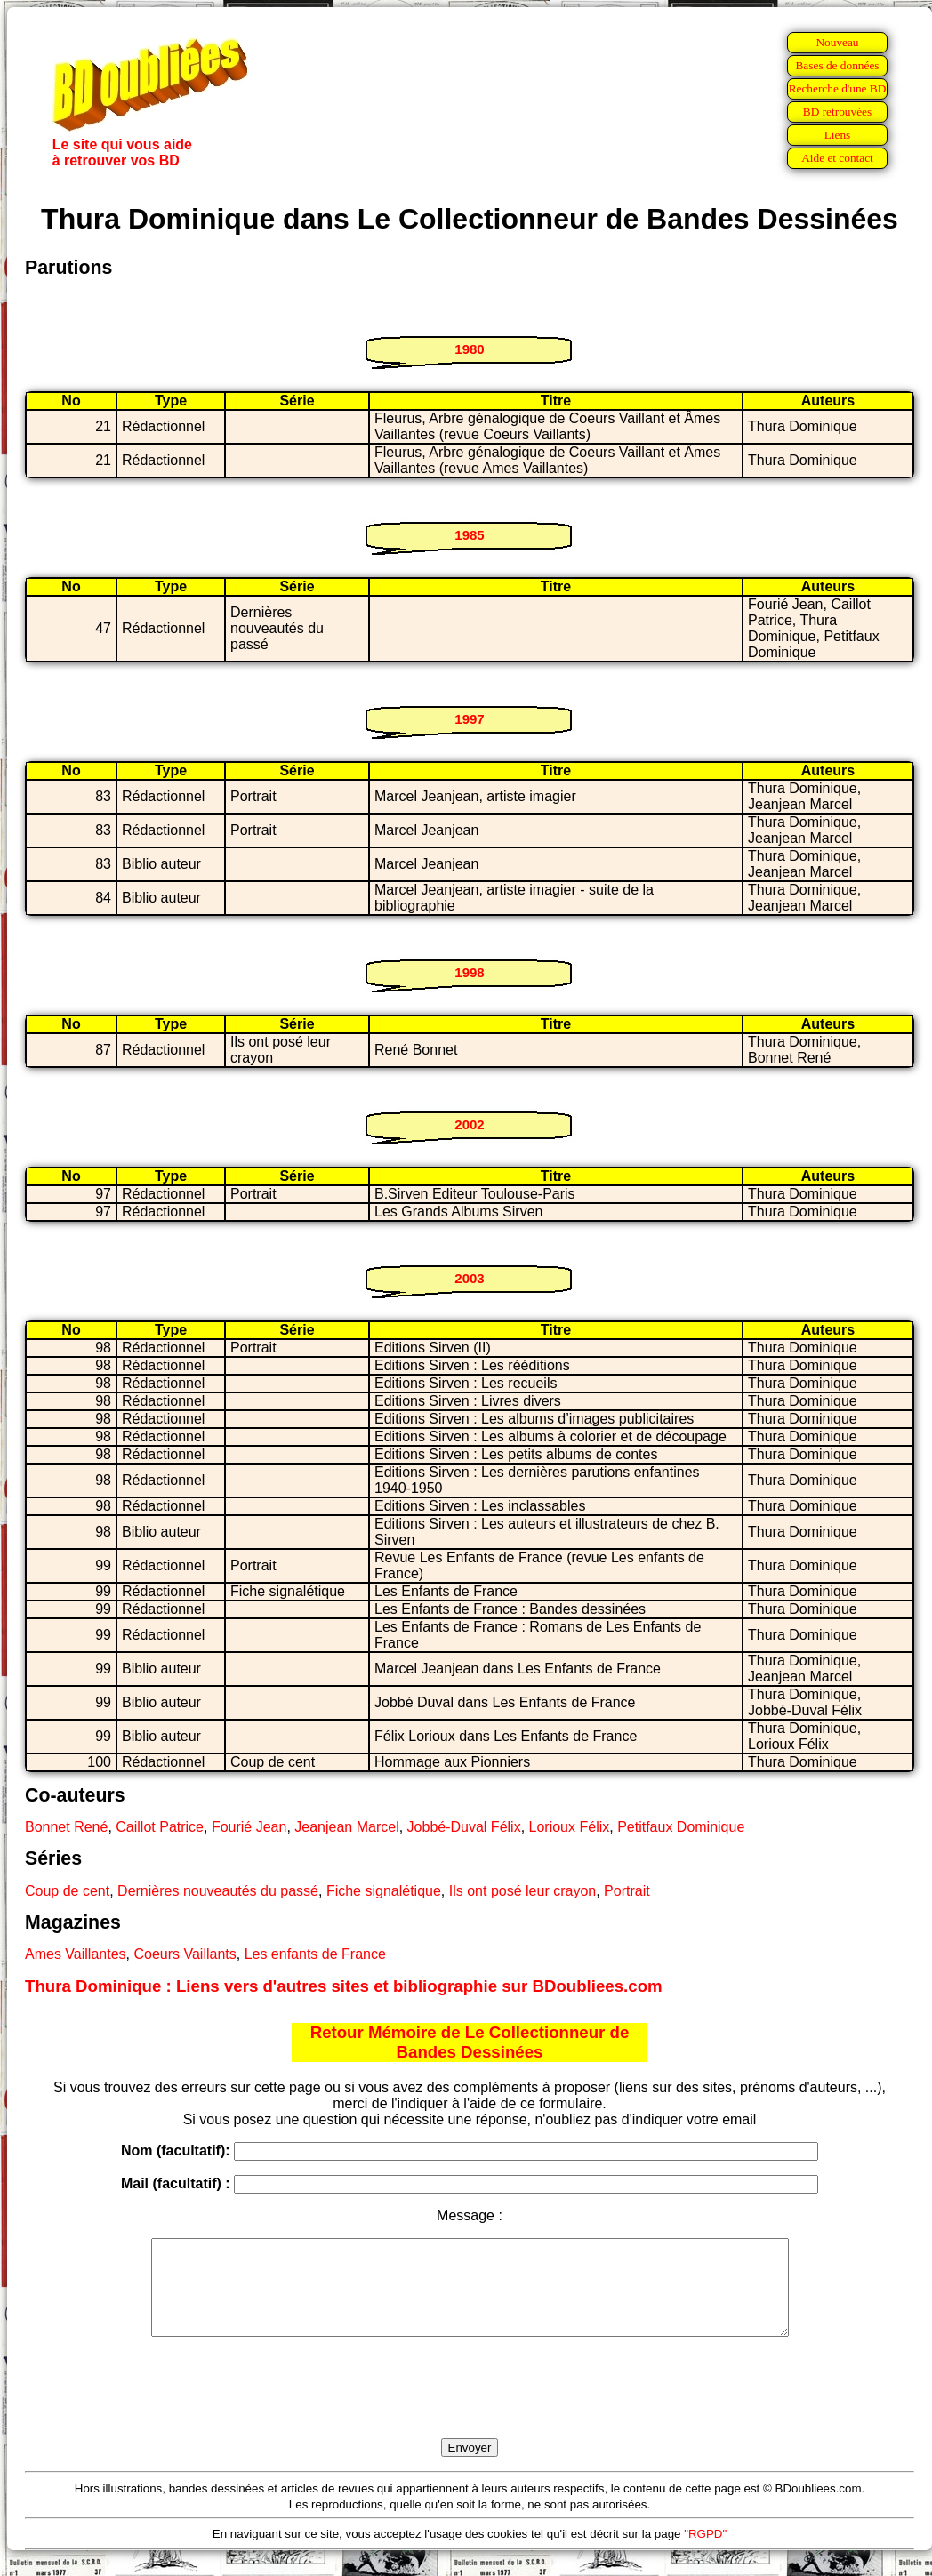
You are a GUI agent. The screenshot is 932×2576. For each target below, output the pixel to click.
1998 (469, 972)
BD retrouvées (837, 111)
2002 (469, 1124)
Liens (837, 134)
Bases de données (837, 65)
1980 (469, 349)
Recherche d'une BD (838, 88)
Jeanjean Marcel (346, 1826)
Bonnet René (66, 1826)
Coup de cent (67, 1890)
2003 (469, 1278)
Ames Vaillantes (75, 1954)
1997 (469, 718)
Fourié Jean (249, 1826)
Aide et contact (837, 158)
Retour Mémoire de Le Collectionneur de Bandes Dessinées (470, 2042)
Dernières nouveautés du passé (217, 1890)
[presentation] (469, 2408)
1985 (469, 534)
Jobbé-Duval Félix (464, 1826)
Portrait (627, 1890)
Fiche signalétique (383, 1890)
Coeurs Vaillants (184, 1954)
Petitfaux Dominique (680, 1826)
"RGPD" (705, 2552)
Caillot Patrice (160, 1826)
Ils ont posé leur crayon (522, 1890)
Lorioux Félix (569, 1826)
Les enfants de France (315, 1954)
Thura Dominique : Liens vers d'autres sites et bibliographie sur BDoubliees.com (344, 1986)
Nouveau (837, 42)
